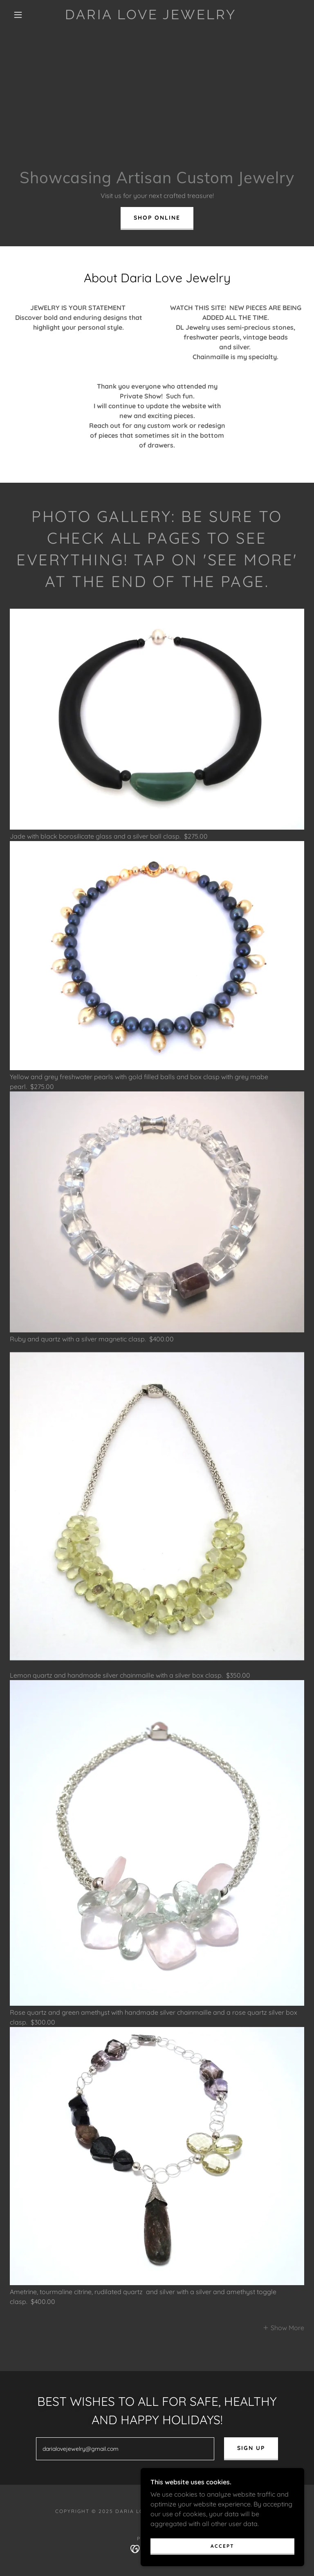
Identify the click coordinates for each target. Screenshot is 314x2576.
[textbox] (125, 2448)
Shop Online (157, 217)
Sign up (251, 2448)
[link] (150, 17)
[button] (18, 15)
